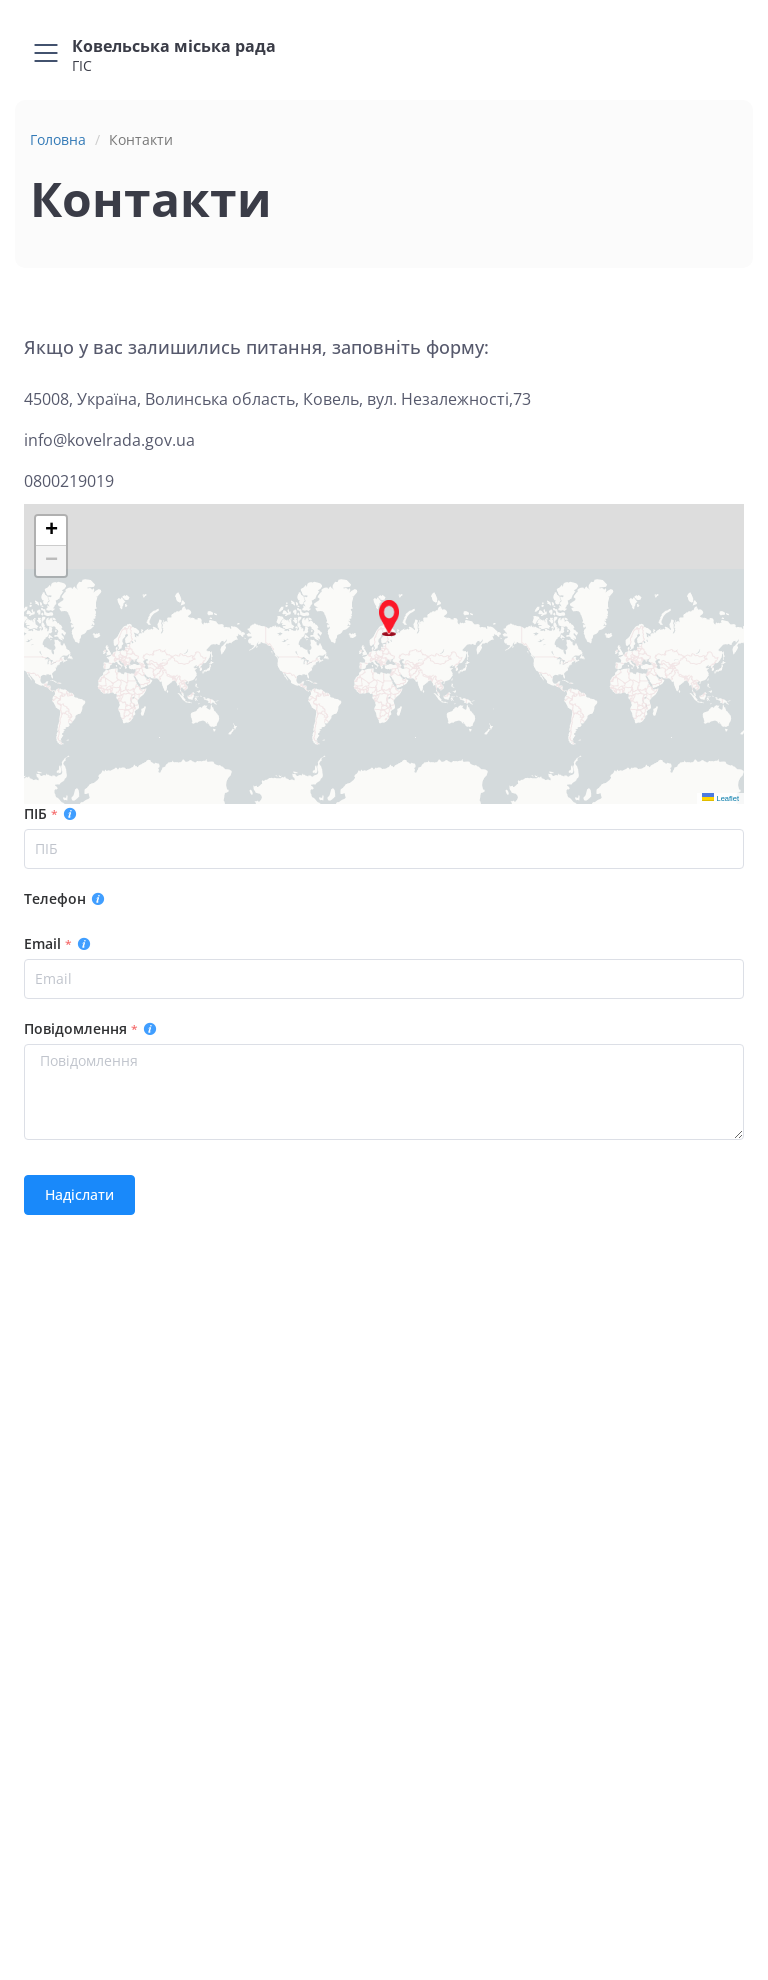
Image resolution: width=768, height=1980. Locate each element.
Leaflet (720, 798)
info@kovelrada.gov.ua (109, 440)
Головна (58, 139)
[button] (389, 618)
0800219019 (69, 481)
